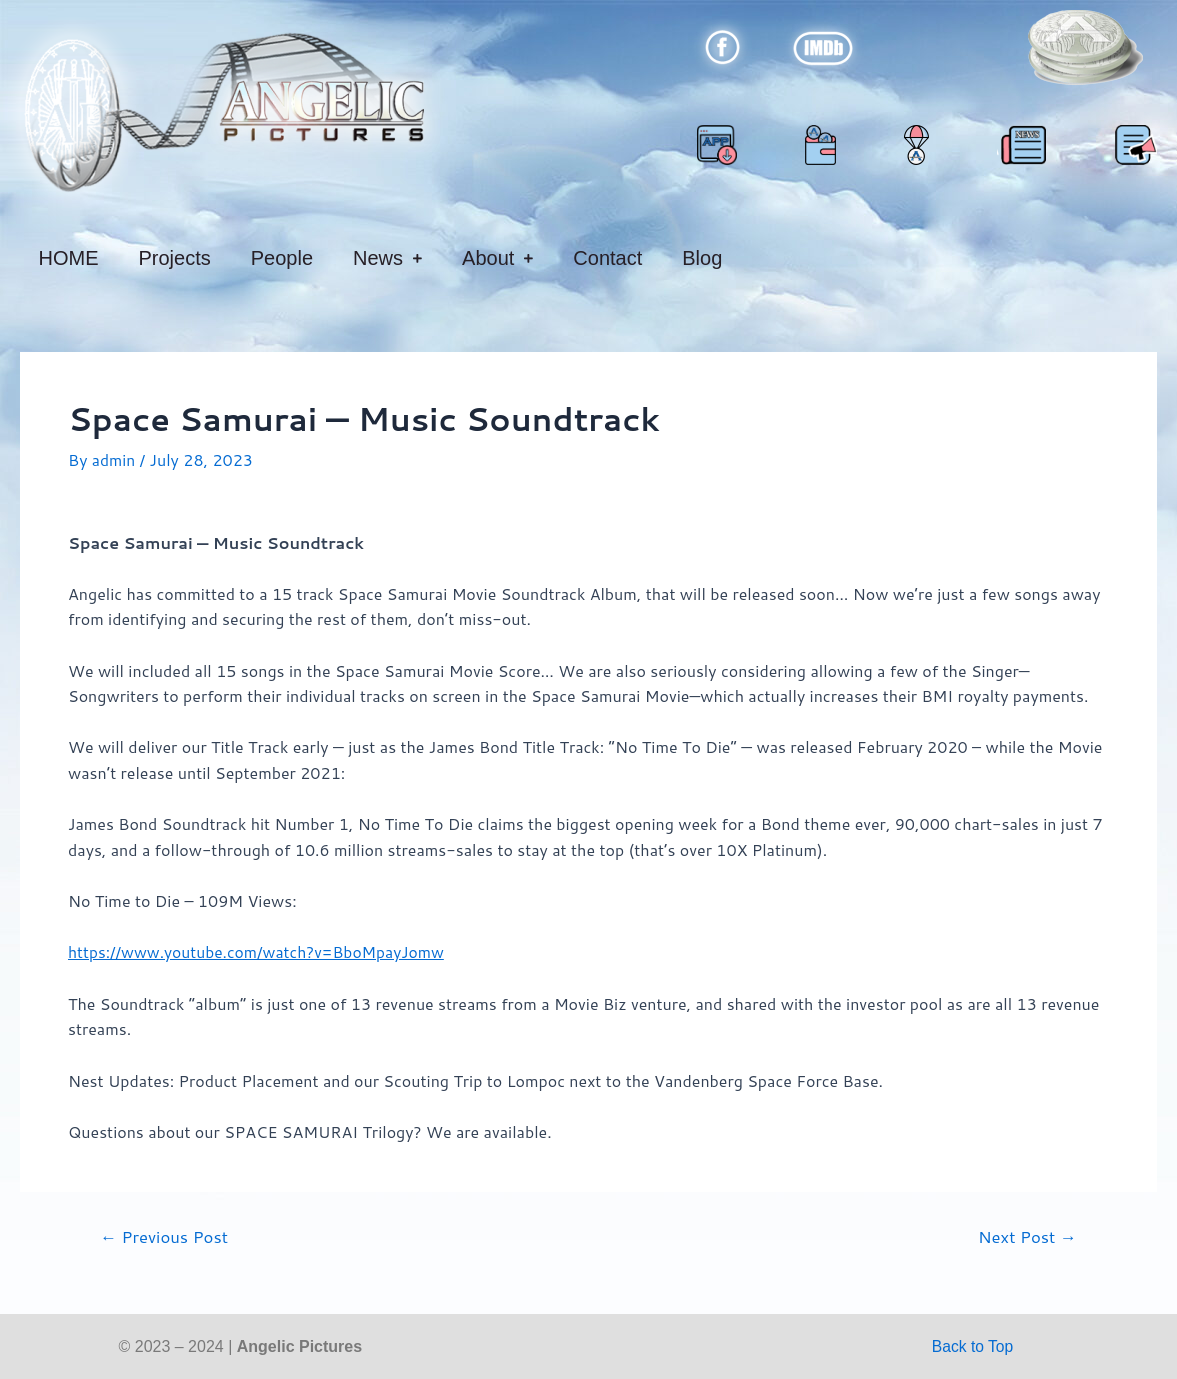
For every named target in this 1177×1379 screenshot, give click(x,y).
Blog (702, 258)
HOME (69, 258)
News (387, 258)
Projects (175, 258)
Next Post (1025, 1235)
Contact (607, 258)
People (282, 258)
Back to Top (972, 1345)
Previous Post (166, 1235)
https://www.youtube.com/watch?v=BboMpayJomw (260, 951)
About (497, 258)
